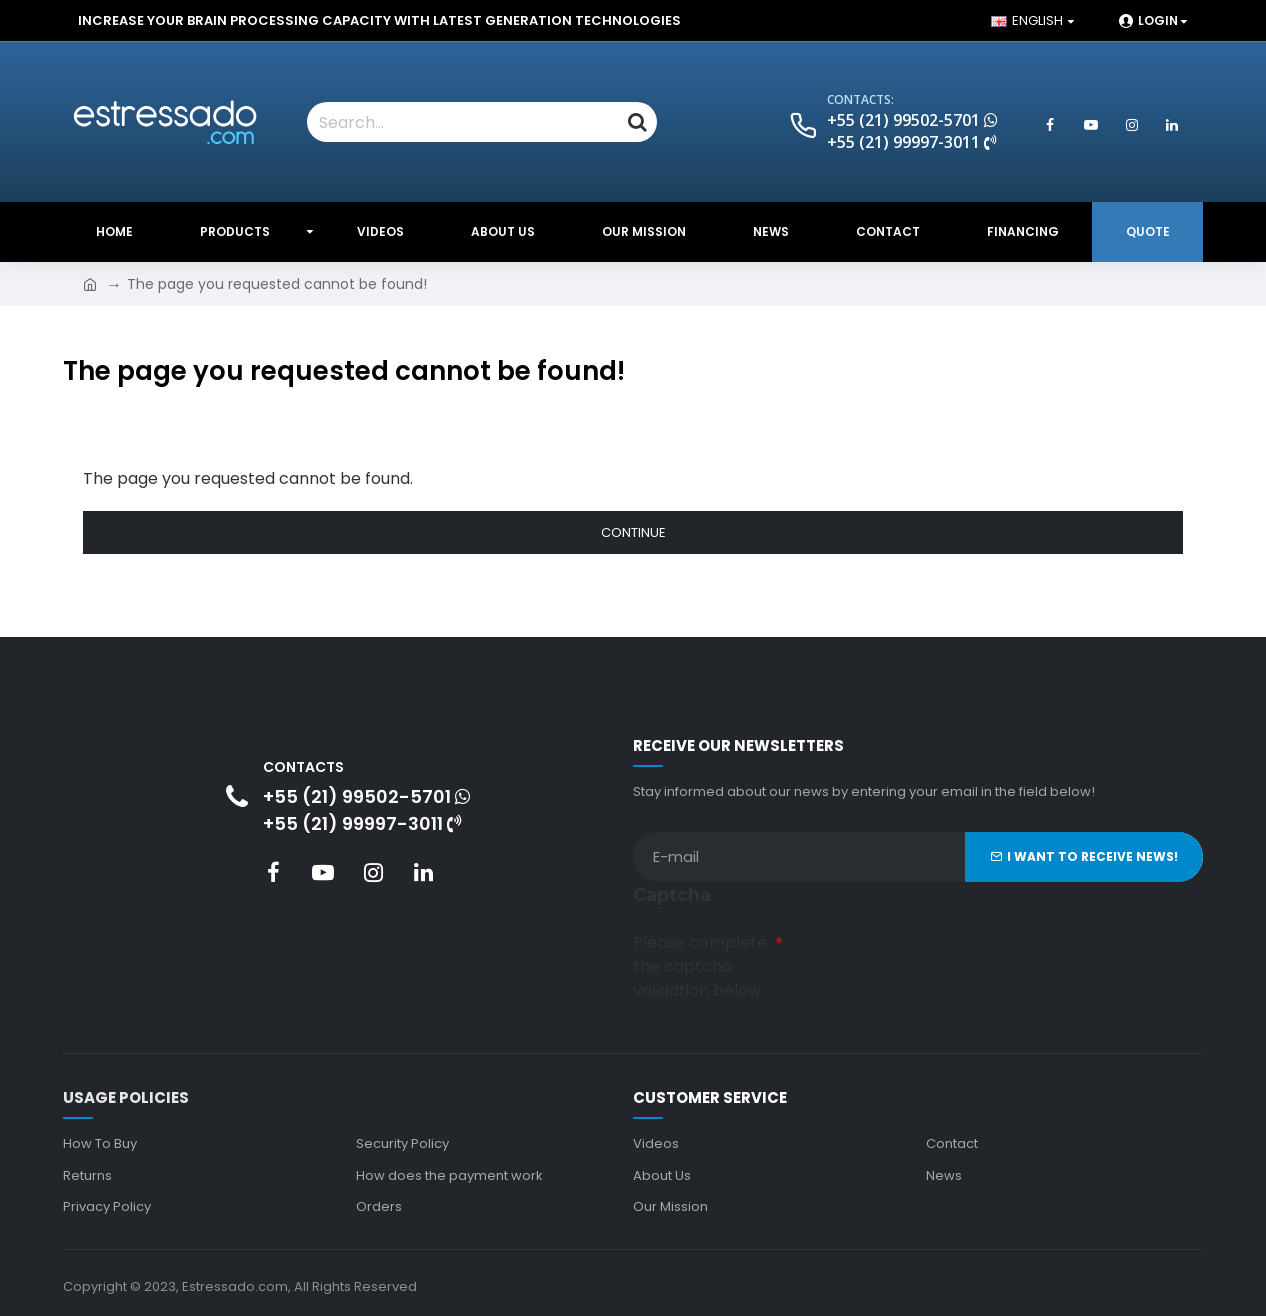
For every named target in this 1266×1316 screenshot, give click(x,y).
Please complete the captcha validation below (700, 963)
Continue (633, 532)
